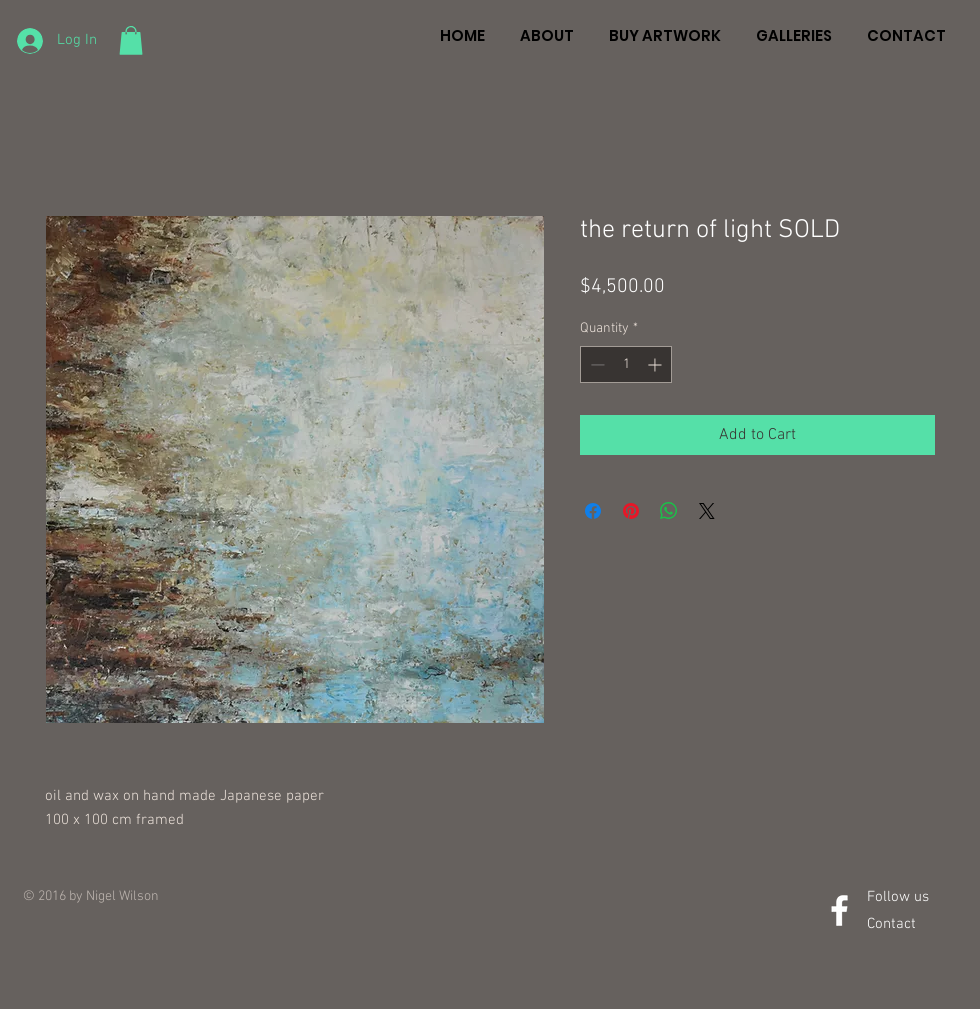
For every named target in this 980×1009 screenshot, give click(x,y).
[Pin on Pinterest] (631, 511)
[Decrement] (595, 364)
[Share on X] (707, 511)
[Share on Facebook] (593, 511)
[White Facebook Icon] (839, 910)
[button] (131, 40)
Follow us (898, 897)
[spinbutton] (626, 364)
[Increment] (656, 364)
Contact (891, 924)
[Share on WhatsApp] (669, 511)
